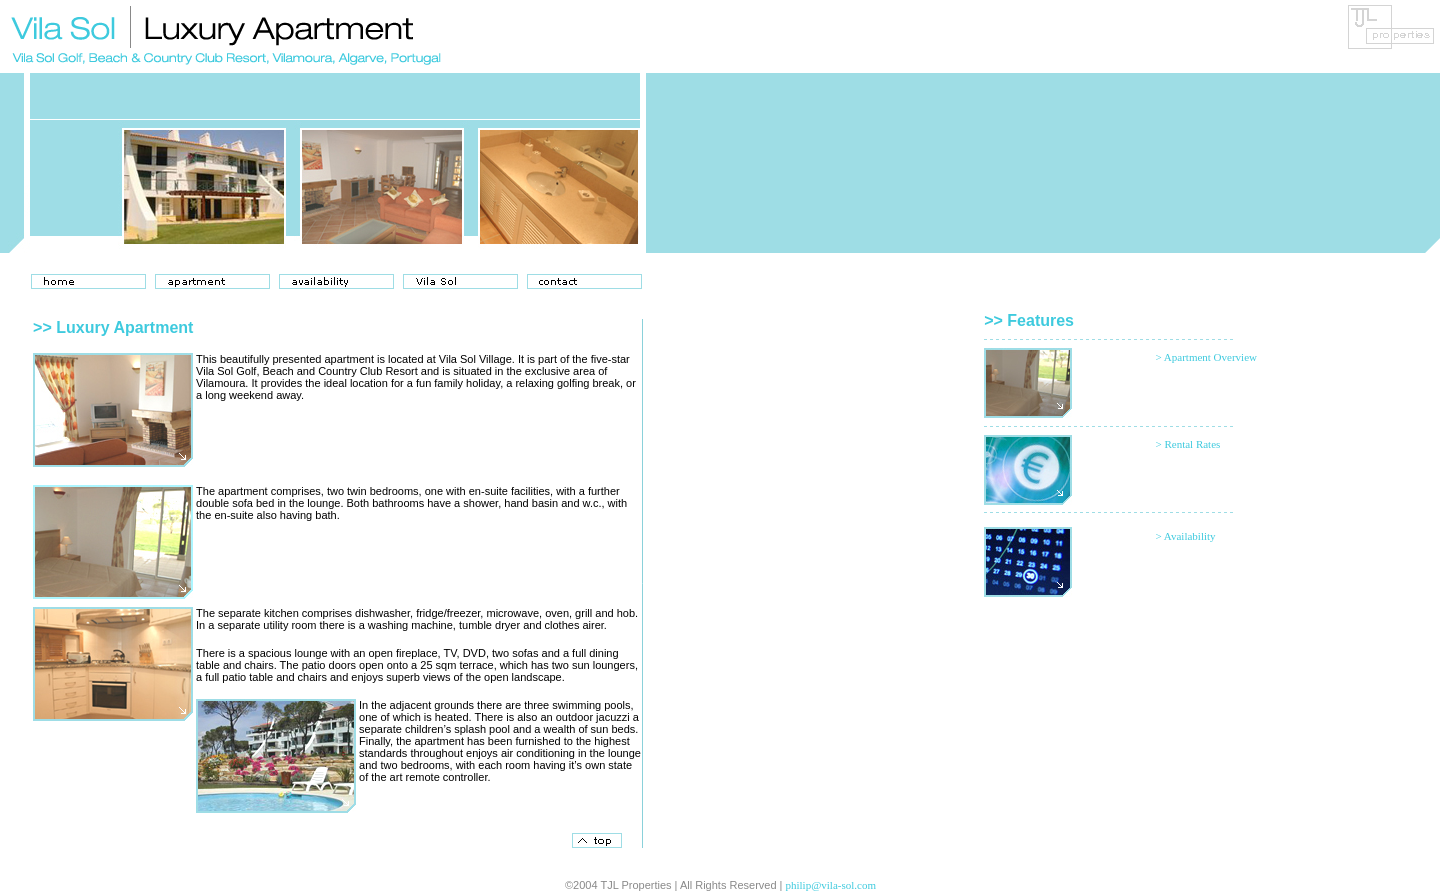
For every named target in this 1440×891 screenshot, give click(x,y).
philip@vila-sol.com (831, 885)
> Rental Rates (1187, 444)
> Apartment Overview (1206, 357)
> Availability (1185, 536)
